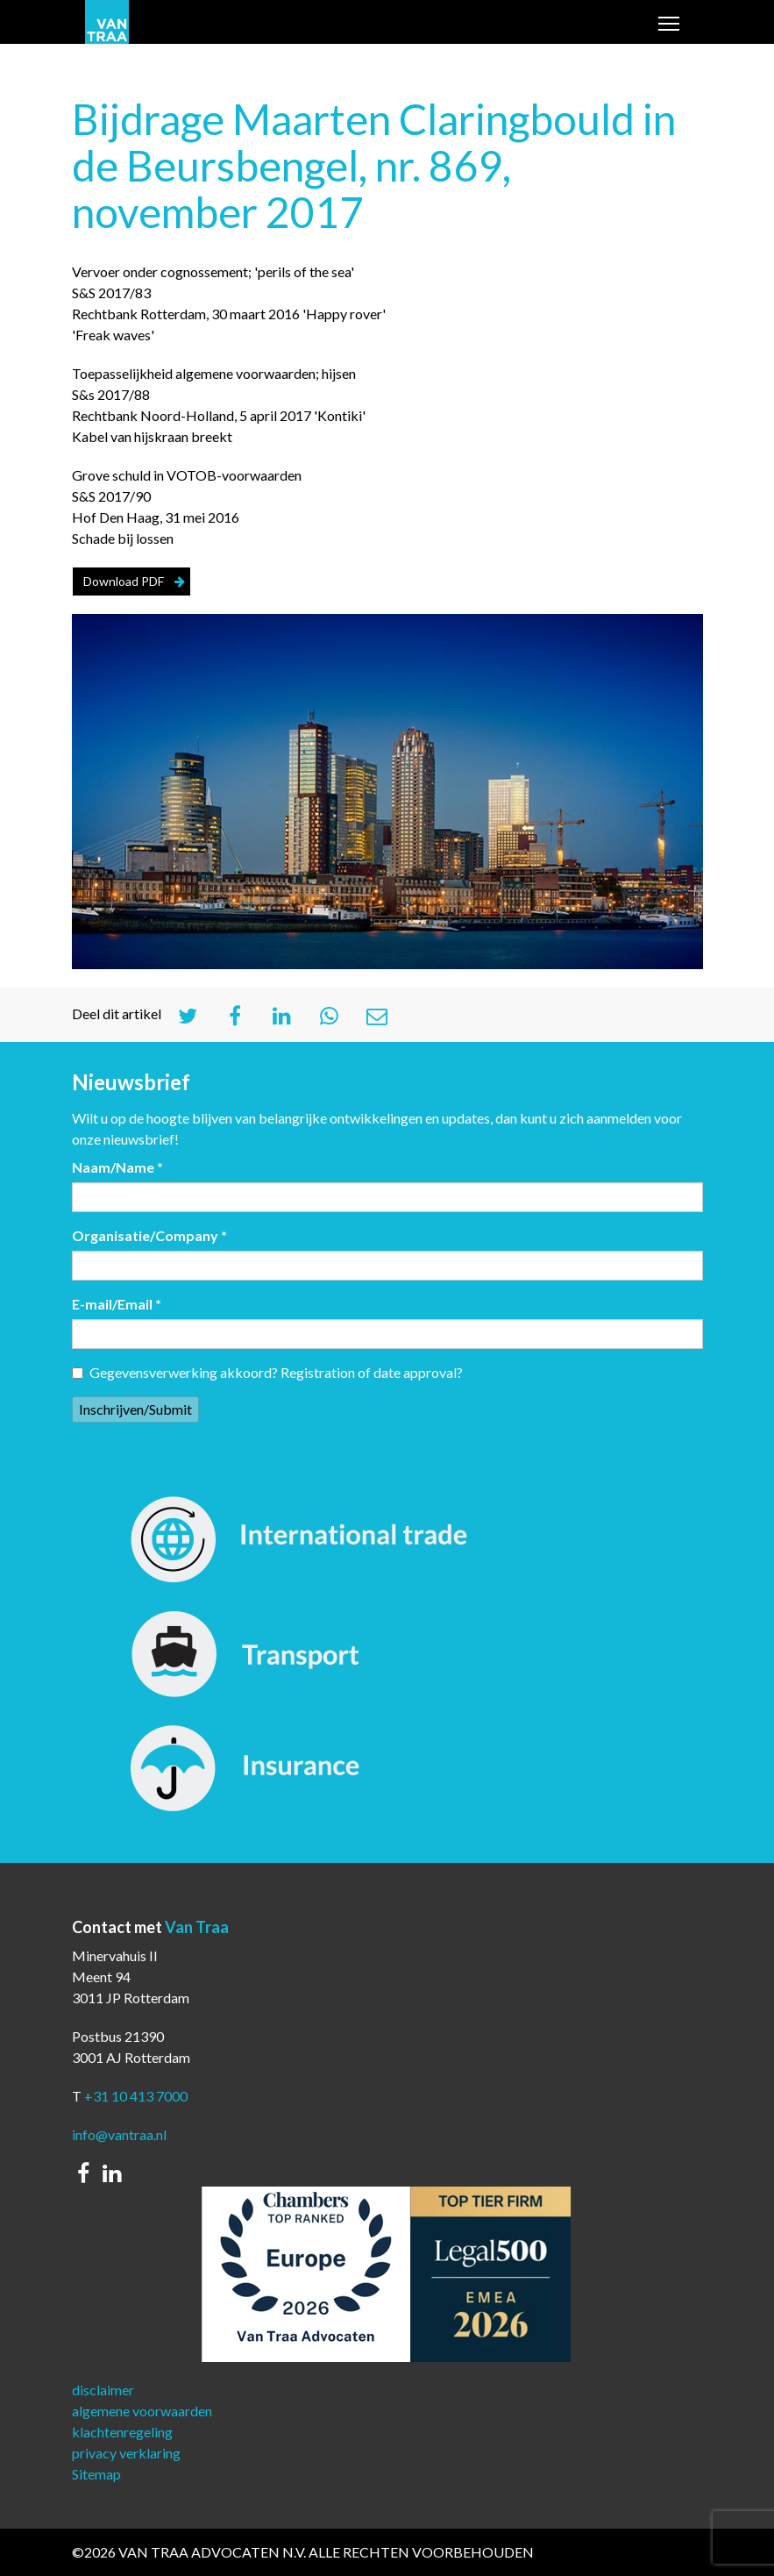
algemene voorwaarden (142, 2410)
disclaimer (103, 2389)
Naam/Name (117, 1167)
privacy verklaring (126, 2452)
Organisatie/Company (149, 1235)
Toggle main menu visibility (669, 25)
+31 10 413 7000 (136, 2095)
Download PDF (123, 581)
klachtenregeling (122, 2431)
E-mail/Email (116, 1303)
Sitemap (96, 2473)
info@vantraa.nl (119, 2134)
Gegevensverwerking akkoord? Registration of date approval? (267, 1372)
